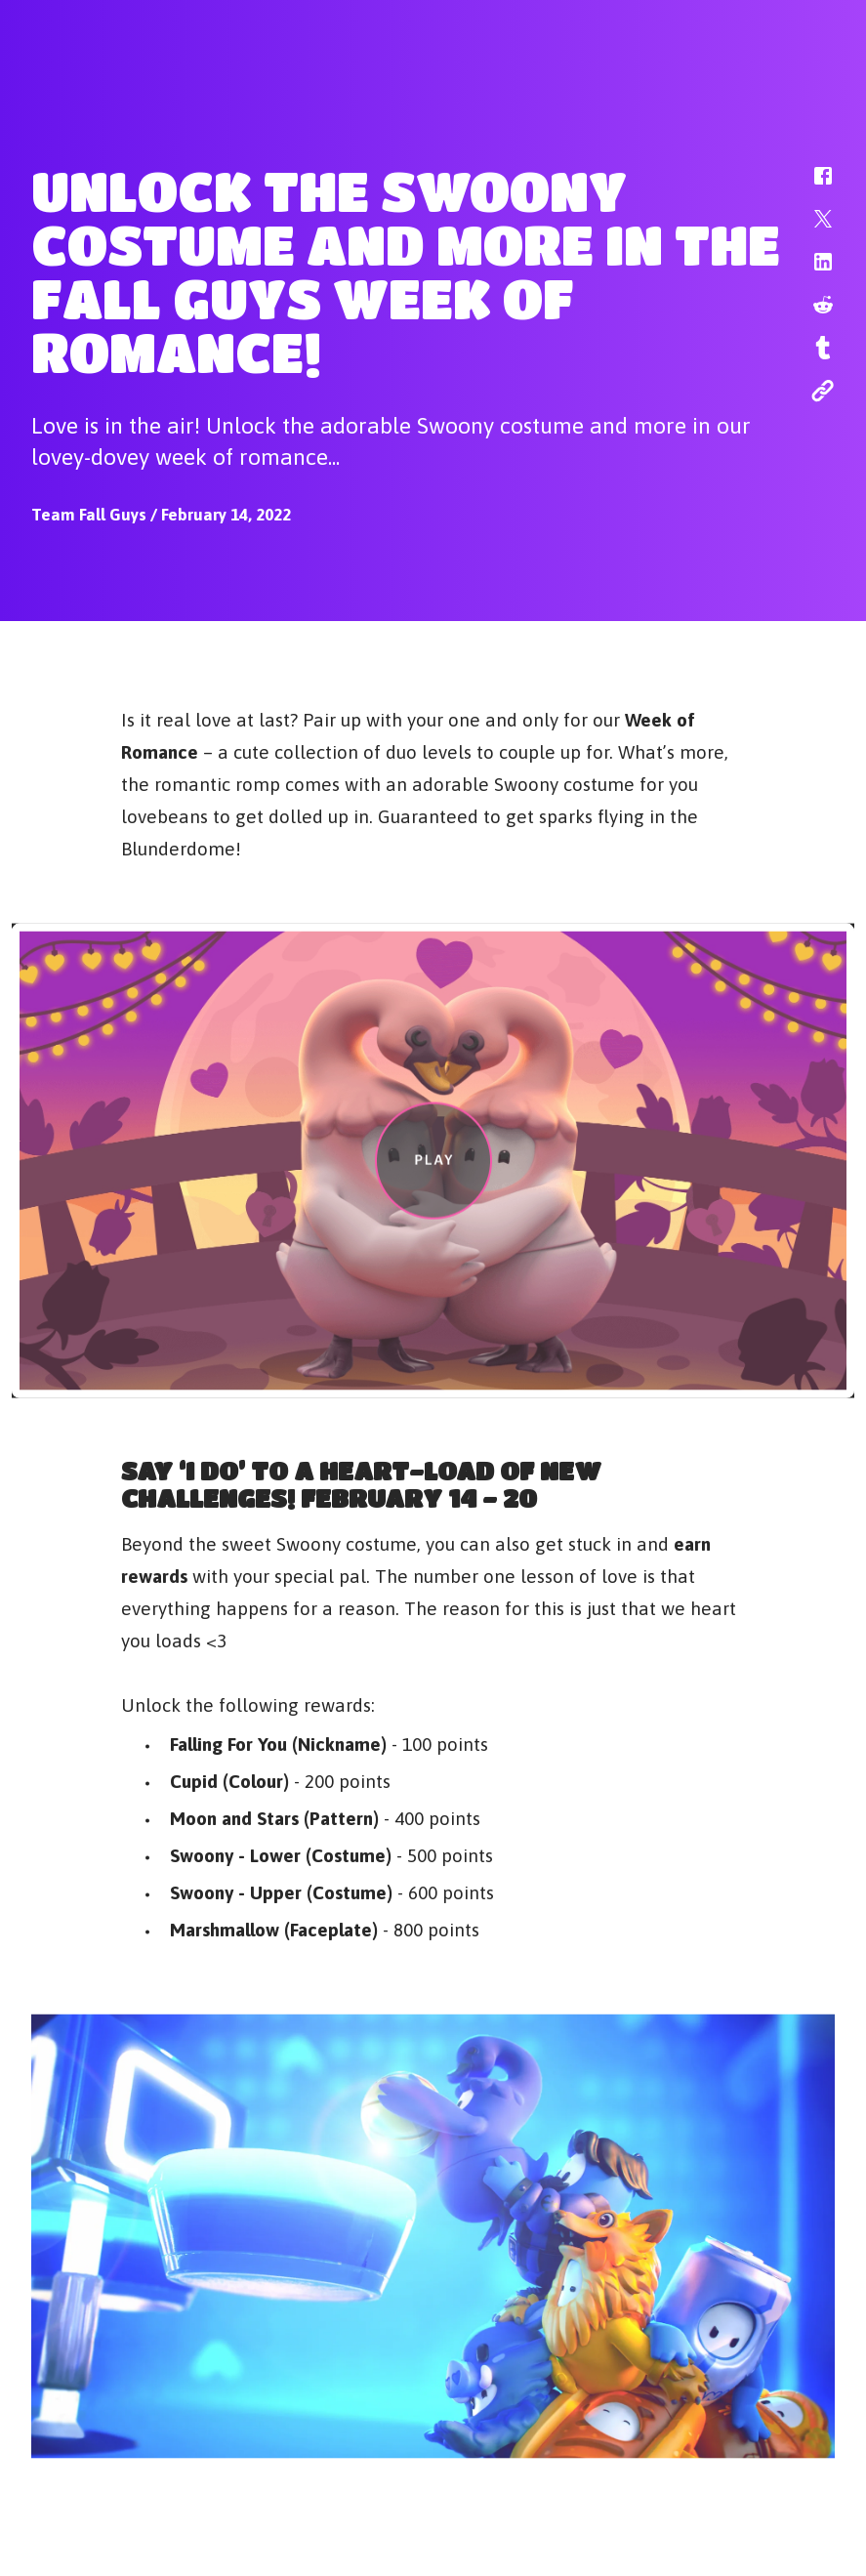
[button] (810, 185)
